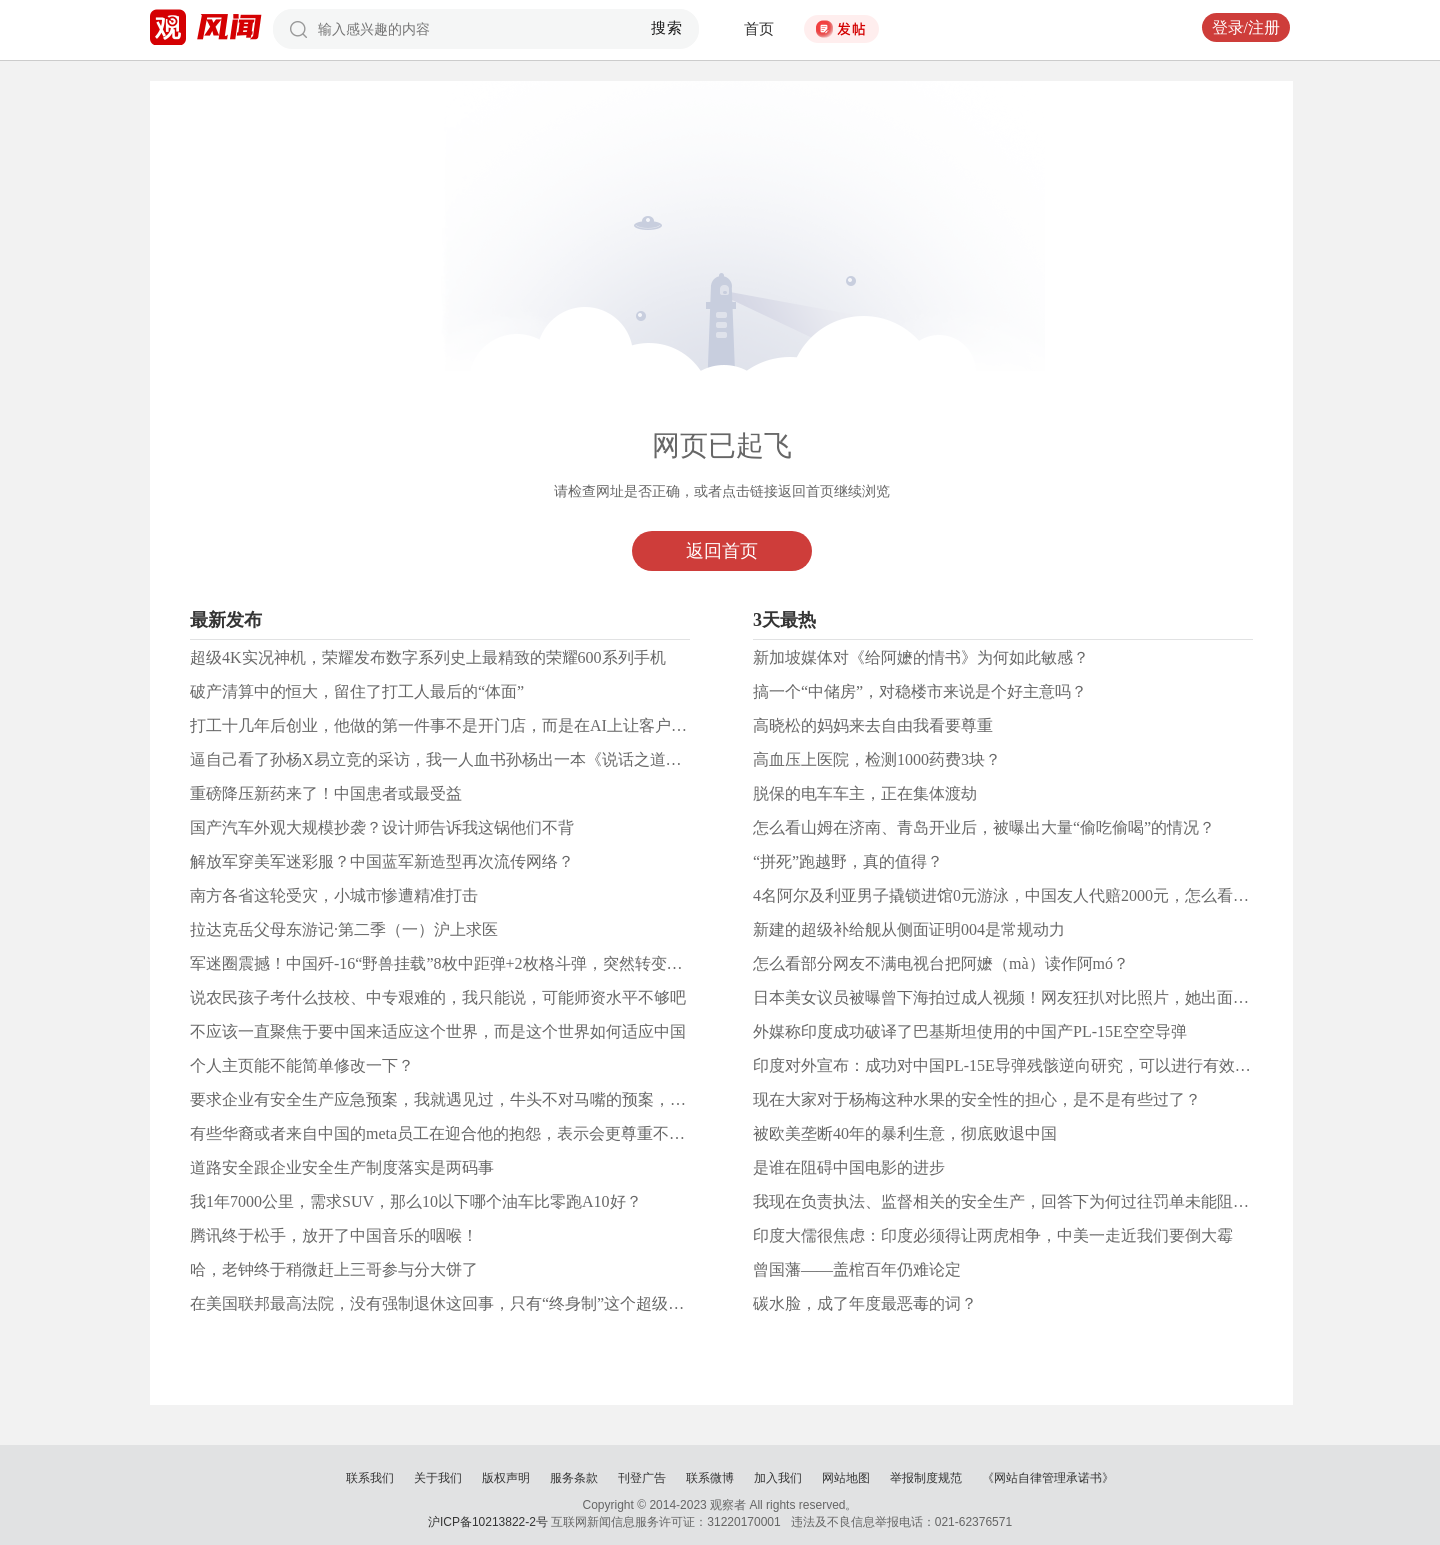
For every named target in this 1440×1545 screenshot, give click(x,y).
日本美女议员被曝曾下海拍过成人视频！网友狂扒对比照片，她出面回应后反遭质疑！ (1057, 997)
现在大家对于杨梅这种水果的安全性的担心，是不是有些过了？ (977, 1099)
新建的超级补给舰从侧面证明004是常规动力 (909, 929)
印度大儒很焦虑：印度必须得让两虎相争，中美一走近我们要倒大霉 (993, 1235)
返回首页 (722, 551)
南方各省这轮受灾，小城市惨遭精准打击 (334, 895)
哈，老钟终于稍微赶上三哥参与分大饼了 (334, 1269)
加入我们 (778, 1478)
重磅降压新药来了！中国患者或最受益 (326, 793)
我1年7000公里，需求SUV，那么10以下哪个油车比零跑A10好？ (416, 1201)
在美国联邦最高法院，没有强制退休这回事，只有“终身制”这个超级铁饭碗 (453, 1303)
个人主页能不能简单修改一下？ (302, 1065)
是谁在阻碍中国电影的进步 (849, 1167)
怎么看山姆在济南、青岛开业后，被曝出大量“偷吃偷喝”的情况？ (984, 827)
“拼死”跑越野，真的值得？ (848, 861)
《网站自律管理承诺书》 (1048, 1478)
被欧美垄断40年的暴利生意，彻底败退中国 (905, 1133)
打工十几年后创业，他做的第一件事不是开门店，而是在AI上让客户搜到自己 (462, 725)
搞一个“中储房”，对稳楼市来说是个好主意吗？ (920, 691)
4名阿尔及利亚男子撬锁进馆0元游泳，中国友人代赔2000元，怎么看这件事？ (1025, 895)
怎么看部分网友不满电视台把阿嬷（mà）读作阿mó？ (941, 963)
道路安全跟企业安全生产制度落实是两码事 (342, 1167)
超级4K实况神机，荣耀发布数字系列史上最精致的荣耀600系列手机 (428, 657)
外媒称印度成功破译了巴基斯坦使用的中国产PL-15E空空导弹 (970, 1031)
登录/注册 (1246, 27)
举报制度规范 (926, 1478)
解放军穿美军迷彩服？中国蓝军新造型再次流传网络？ (382, 861)
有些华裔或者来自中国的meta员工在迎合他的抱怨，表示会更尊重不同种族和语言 (477, 1133)
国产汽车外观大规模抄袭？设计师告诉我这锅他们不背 (382, 827)
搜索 (667, 28)
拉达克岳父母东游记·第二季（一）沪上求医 (344, 929)
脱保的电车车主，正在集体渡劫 (865, 793)
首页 (759, 29)
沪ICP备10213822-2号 (488, 1522)
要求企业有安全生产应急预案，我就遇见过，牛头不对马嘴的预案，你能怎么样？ (478, 1099)
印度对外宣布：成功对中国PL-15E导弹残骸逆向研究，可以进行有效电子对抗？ (1034, 1065)
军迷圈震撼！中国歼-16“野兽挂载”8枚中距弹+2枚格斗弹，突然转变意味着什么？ (476, 963)
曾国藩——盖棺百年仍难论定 (857, 1269)
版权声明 (506, 1478)
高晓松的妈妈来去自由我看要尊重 (873, 725)
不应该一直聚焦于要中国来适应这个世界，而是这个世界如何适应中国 (438, 1031)
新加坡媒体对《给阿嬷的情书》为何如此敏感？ (921, 657)
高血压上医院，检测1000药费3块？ (877, 759)
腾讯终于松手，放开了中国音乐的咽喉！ (334, 1235)
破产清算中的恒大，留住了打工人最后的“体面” (357, 691)
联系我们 (370, 1478)
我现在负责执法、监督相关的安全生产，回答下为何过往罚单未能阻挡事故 (1017, 1201)
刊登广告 (642, 1478)
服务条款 (574, 1478)
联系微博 (710, 1478)
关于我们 (438, 1478)
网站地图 (846, 1478)
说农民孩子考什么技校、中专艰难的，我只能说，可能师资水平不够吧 (438, 997)
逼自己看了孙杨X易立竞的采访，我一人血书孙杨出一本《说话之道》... (442, 759)
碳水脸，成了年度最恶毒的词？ (865, 1303)
